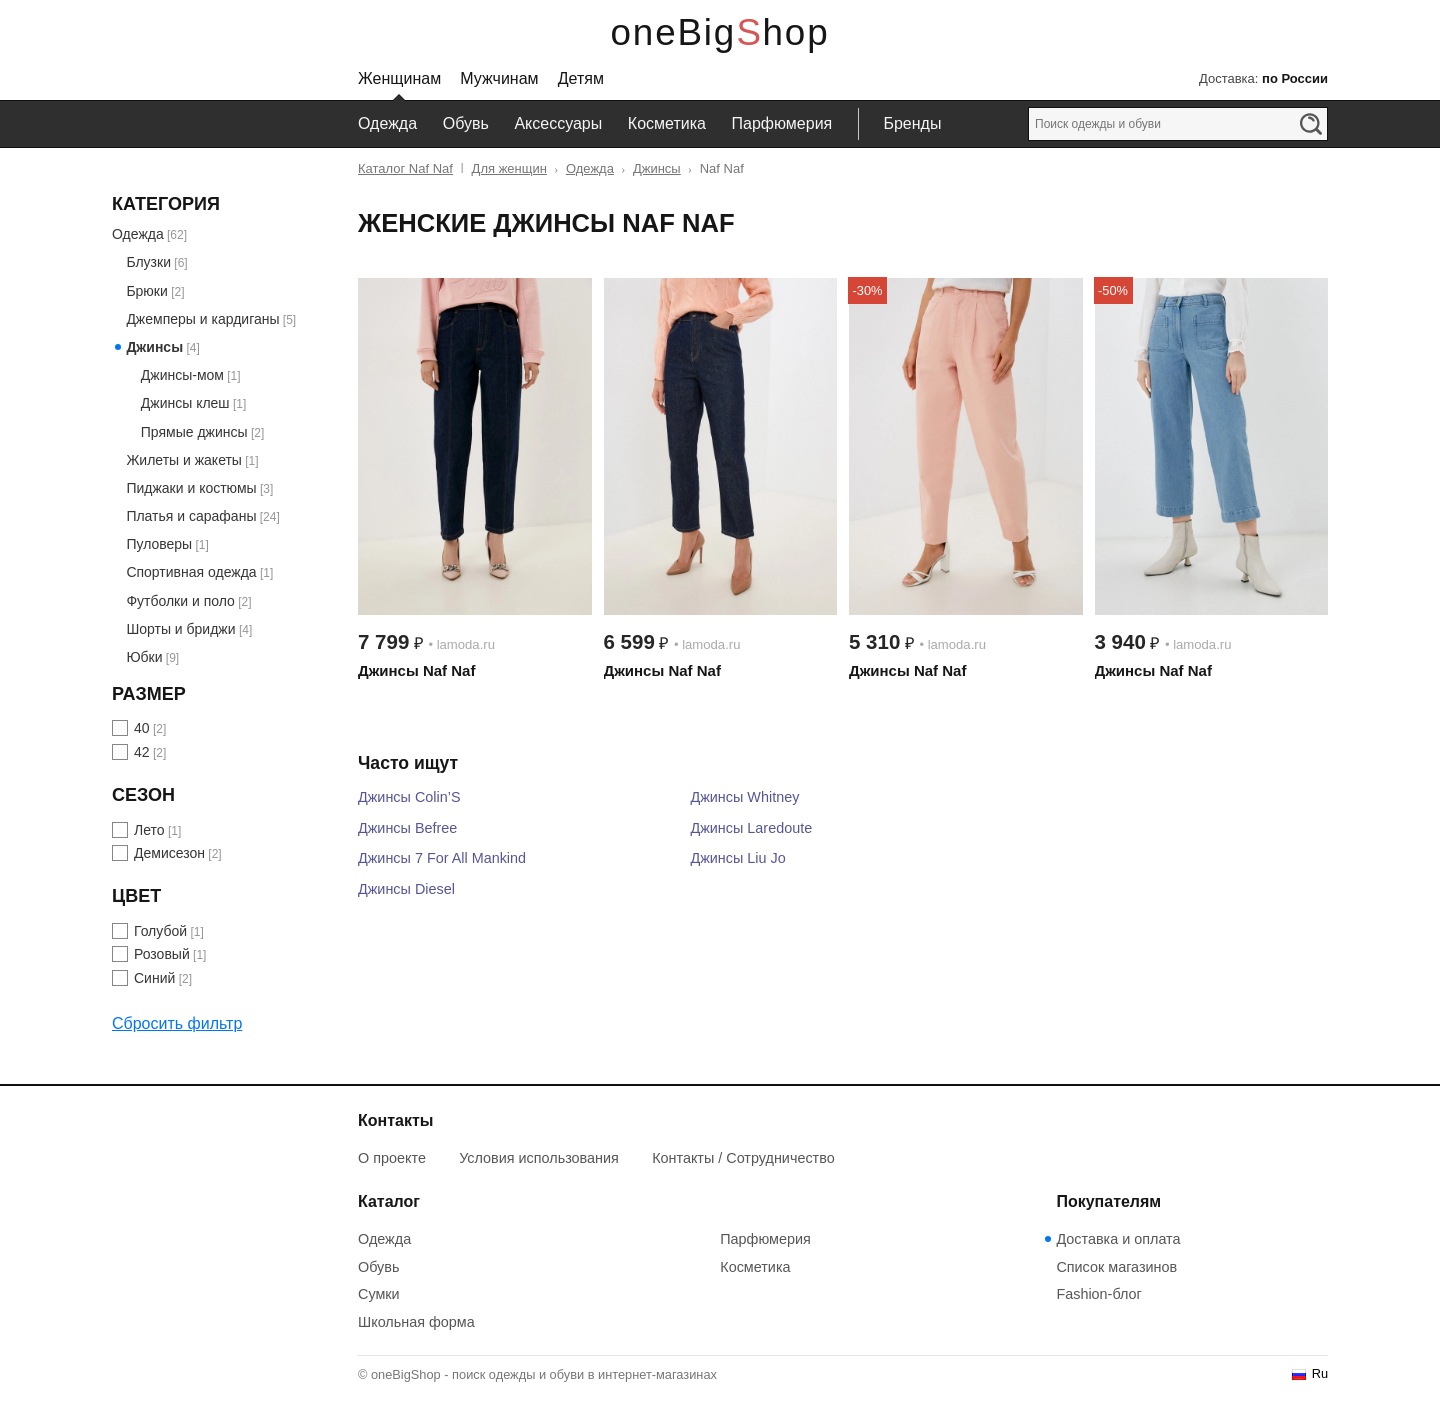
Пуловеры (159, 544)
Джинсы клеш (185, 403)
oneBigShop (720, 32)
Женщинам (399, 78)
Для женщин (509, 168)
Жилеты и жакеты (184, 460)
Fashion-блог (1098, 1294)
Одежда (387, 123)
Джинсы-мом (182, 375)
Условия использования (539, 1158)
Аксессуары (558, 123)
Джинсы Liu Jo (737, 858)
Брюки (146, 291)
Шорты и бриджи (180, 629)
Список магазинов (1116, 1267)
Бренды (912, 123)
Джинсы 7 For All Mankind (442, 858)
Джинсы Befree (407, 828)
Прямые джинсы (194, 432)
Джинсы (657, 168)
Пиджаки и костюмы (191, 488)
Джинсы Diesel (406, 889)
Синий (154, 978)
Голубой (160, 931)
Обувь (466, 123)
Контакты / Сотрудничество (743, 1158)
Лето (149, 830)
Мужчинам (499, 78)
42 (142, 752)
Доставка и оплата (1118, 1239)
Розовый (162, 954)
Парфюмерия (782, 123)
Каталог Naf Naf (405, 168)
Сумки (379, 1294)
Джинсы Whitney (744, 797)
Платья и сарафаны (191, 516)
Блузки (148, 262)
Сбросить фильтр (177, 1023)
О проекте (392, 1158)
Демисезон (169, 853)
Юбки (144, 657)
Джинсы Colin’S (409, 797)
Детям (581, 78)
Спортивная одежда (191, 572)
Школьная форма (416, 1322)
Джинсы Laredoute (751, 828)
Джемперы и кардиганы (202, 319)
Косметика (667, 123)
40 (142, 728)
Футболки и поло (180, 601)
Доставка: (1263, 78)
